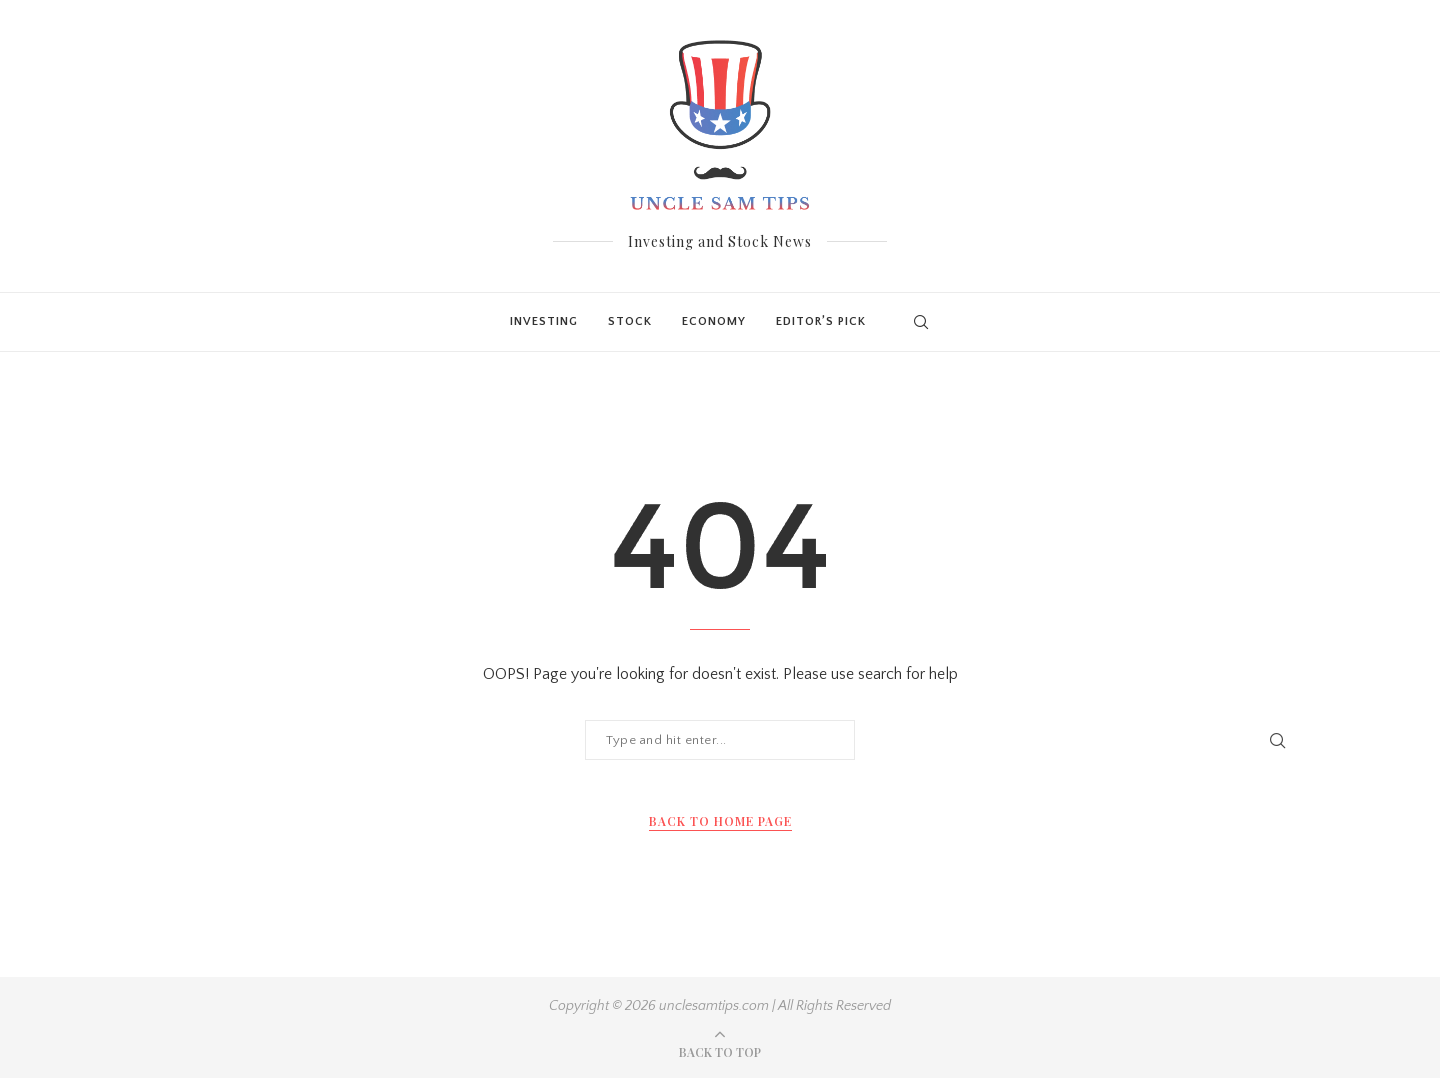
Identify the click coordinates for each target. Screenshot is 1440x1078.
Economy (714, 321)
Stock (630, 321)
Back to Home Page (720, 821)
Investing (544, 321)
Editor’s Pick (821, 321)
